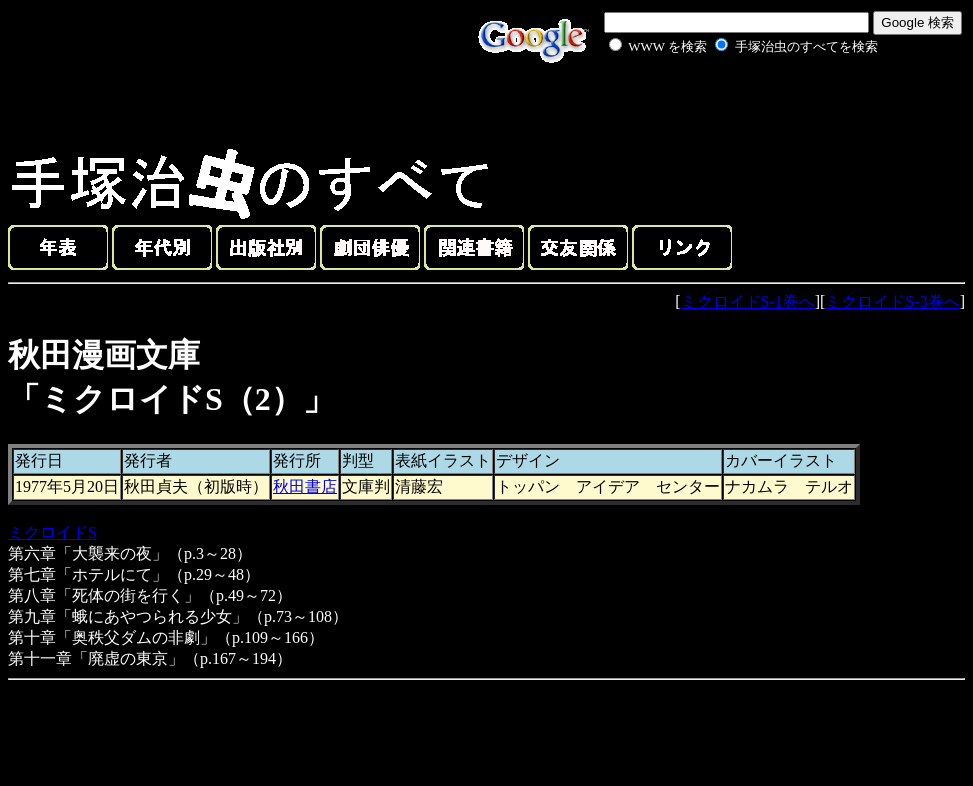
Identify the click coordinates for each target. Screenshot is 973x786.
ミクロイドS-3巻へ (892, 301)
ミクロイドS (52, 532)
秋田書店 (305, 486)
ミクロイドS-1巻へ (748, 301)
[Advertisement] (721, 104)
